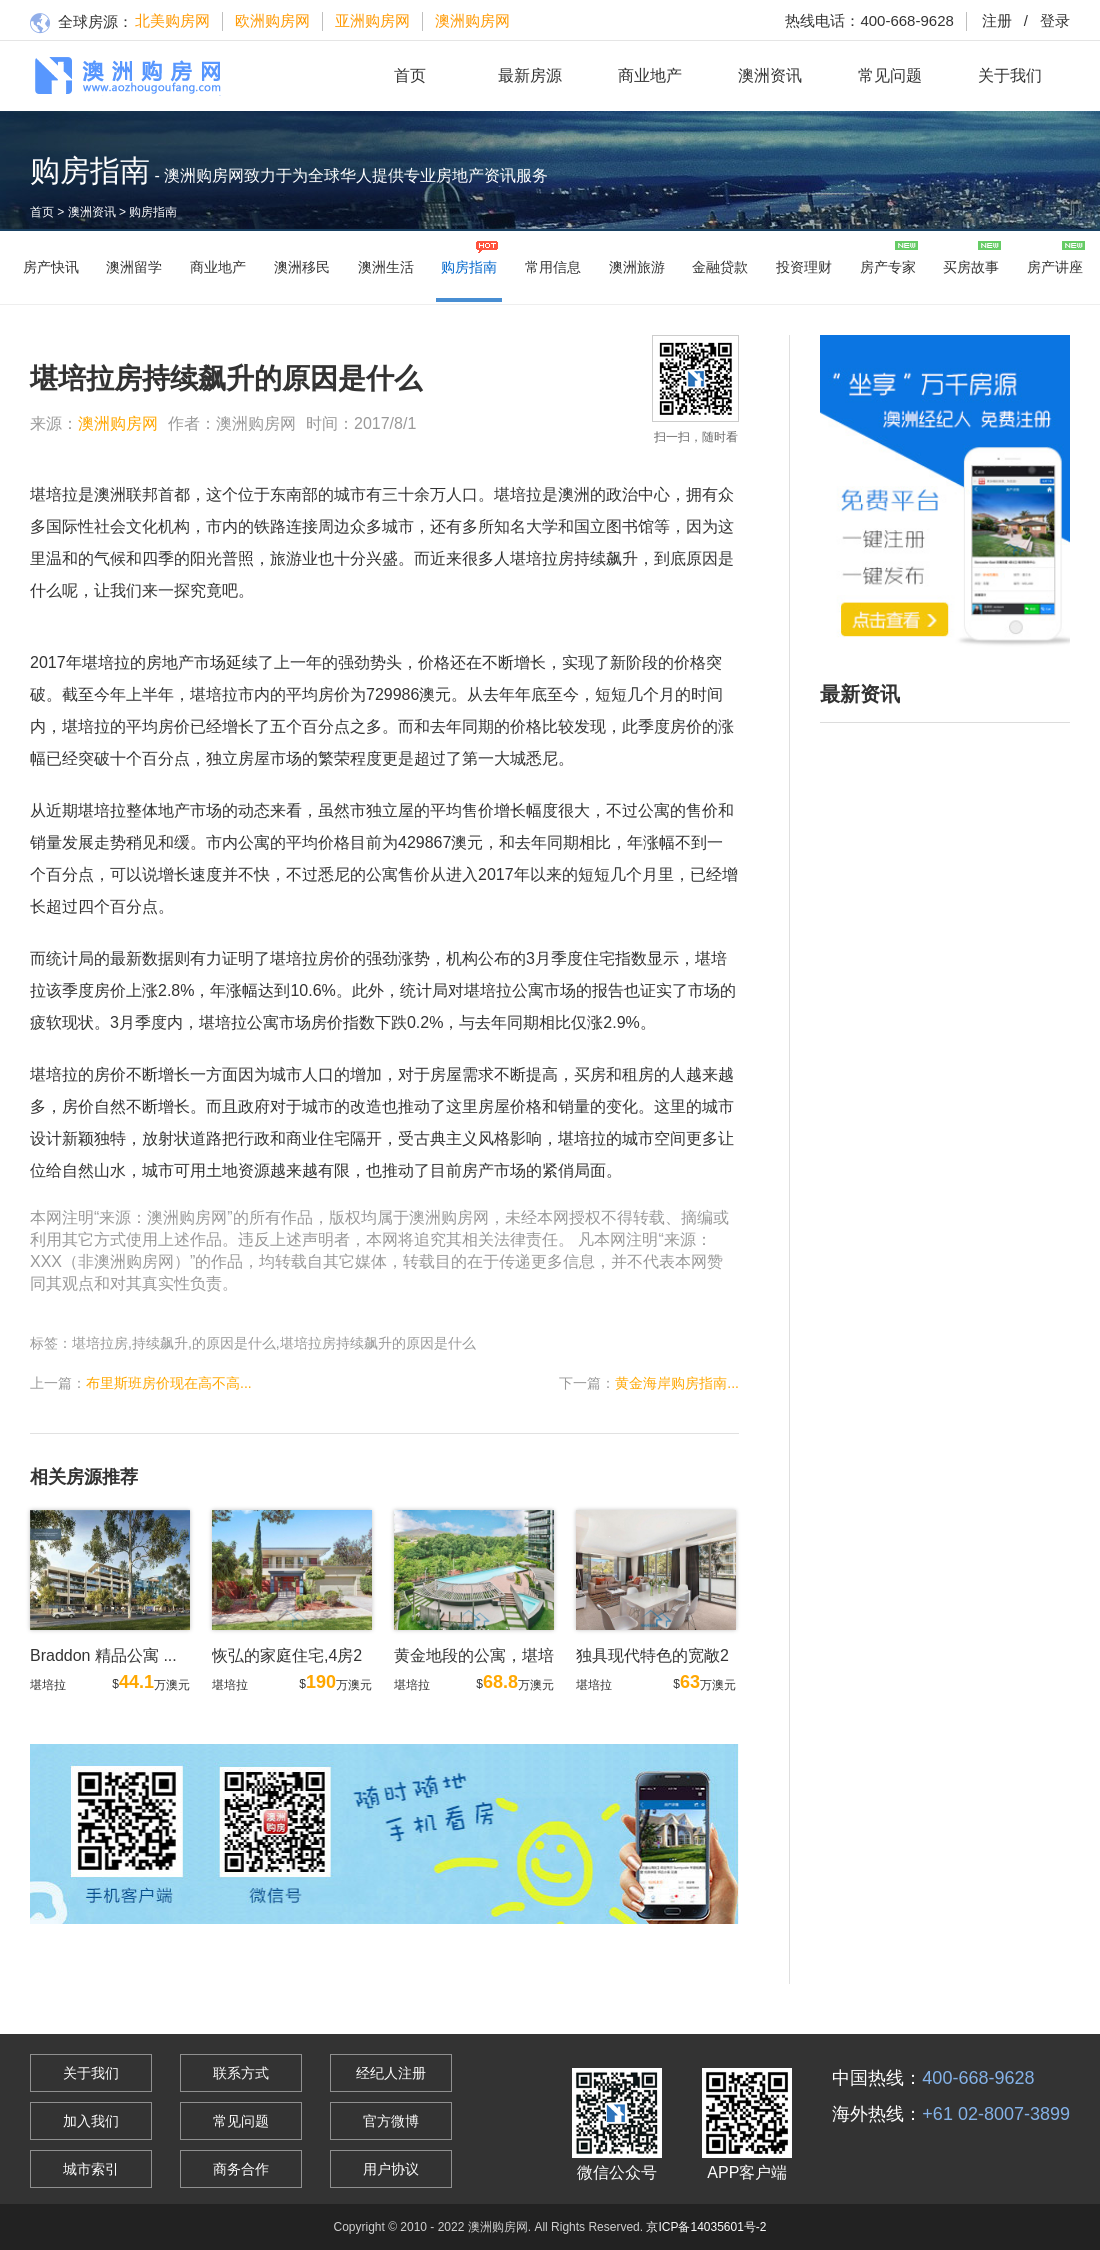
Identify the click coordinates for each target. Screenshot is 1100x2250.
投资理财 (804, 267)
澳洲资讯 (770, 75)
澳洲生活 (386, 267)
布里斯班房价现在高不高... (169, 1383)
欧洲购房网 (272, 20)
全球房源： (81, 23)
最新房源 (530, 75)
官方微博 (391, 2121)
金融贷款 (720, 267)
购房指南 (153, 212)
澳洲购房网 (472, 20)
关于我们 (1010, 75)
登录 (1041, 20)
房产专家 (888, 267)
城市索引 (91, 2169)
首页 (410, 75)
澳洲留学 (134, 267)
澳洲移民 (302, 267)
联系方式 (241, 2073)
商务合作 (241, 2169)
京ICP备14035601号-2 (706, 2227)
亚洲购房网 (372, 20)
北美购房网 (172, 20)
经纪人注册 (391, 2073)
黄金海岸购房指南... (677, 1383)
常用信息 (553, 267)
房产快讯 (51, 267)
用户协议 (391, 2169)
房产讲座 (1055, 267)
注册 (997, 20)
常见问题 (890, 75)
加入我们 (91, 2121)
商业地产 (650, 75)
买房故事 (971, 267)
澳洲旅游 (637, 267)
